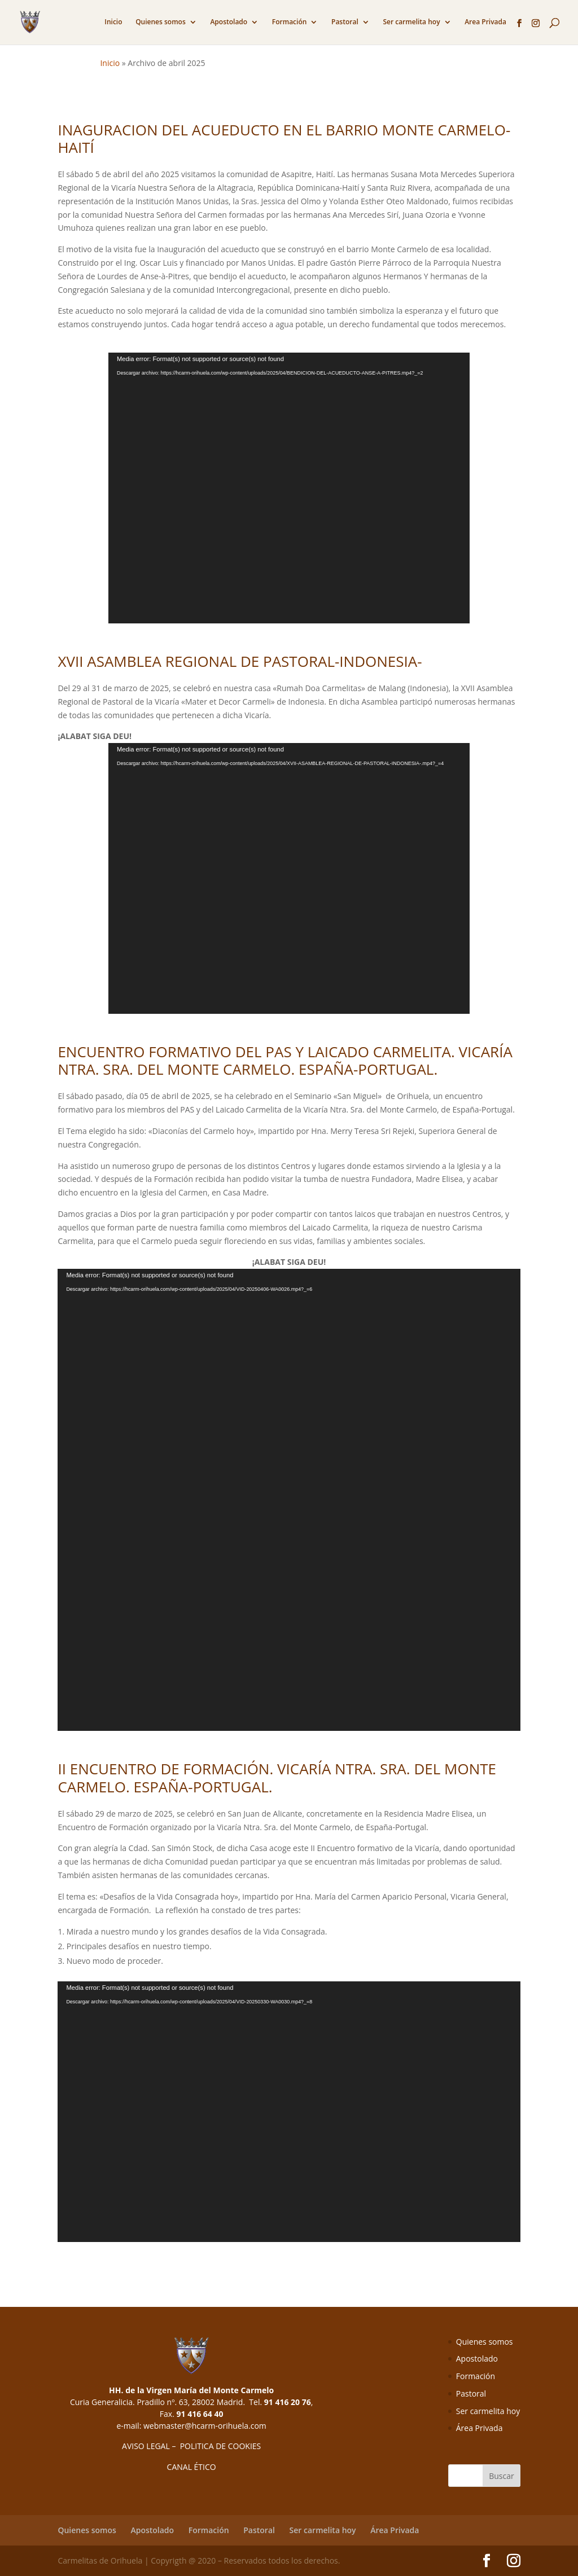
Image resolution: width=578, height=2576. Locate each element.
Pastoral (344, 22)
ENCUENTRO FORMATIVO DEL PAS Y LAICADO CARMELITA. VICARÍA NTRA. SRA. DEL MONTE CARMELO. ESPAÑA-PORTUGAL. (285, 1060)
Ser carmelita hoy (411, 22)
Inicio (113, 22)
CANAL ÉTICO (191, 2466)
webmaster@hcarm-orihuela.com (204, 2425)
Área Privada (479, 2428)
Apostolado (228, 22)
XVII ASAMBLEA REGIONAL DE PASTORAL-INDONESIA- (240, 661)
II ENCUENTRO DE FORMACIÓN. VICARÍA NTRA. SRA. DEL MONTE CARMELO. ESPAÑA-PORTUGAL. (277, 1777)
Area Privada (485, 22)
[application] (289, 488)
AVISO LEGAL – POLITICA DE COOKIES (191, 2446)
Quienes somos (160, 22)
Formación (289, 22)
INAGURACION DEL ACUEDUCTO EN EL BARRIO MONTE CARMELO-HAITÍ (284, 138)
